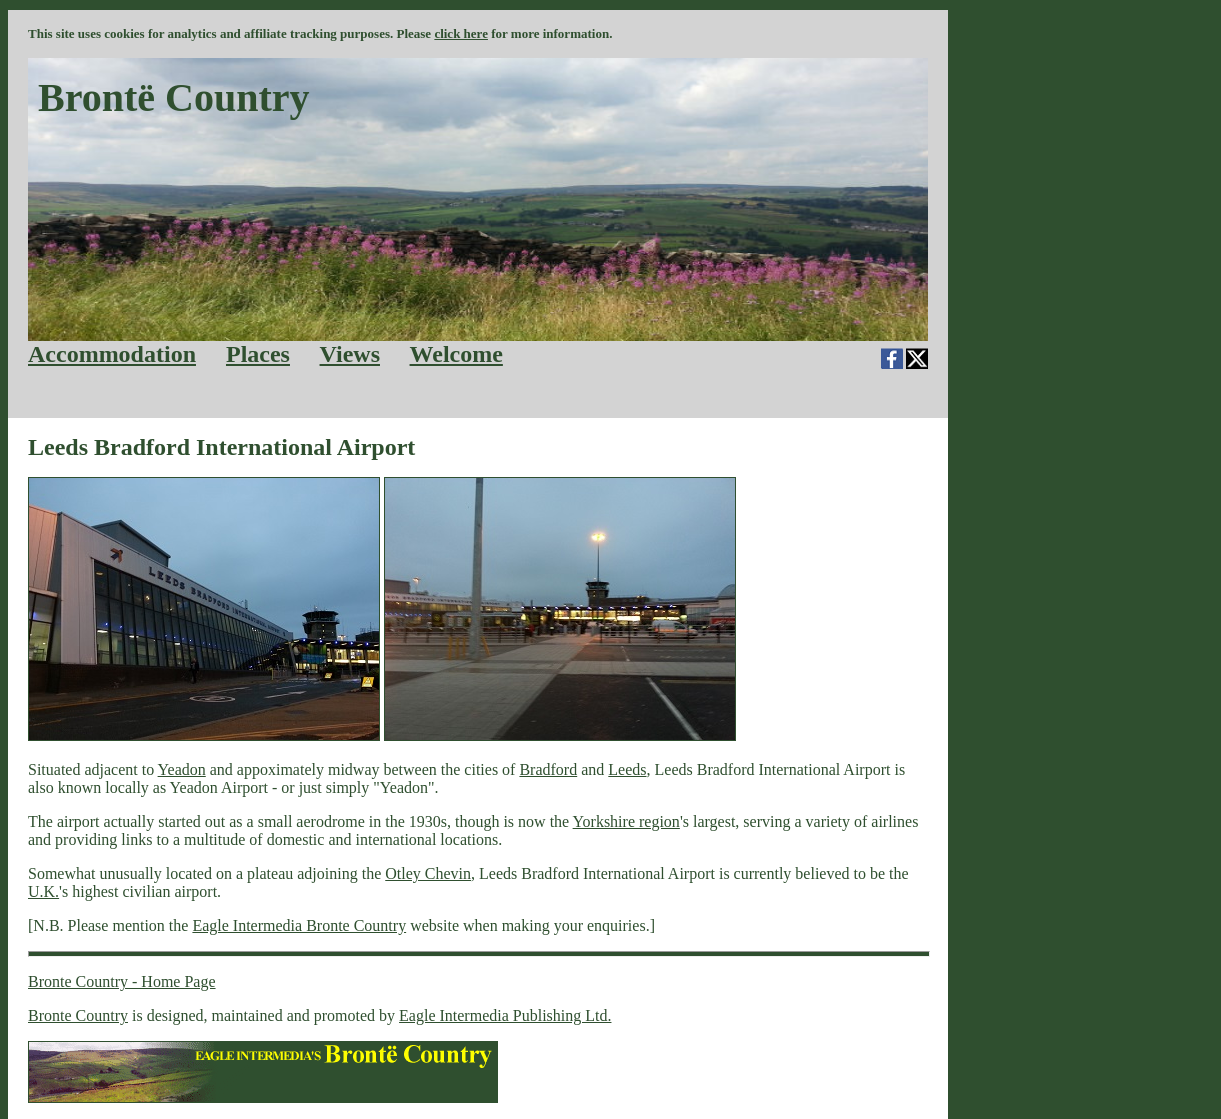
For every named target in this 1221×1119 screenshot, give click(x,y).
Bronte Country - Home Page (122, 981)
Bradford (548, 769)
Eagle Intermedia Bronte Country (299, 925)
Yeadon (182, 769)
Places (258, 354)
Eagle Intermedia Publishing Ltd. (505, 1015)
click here (461, 33)
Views (350, 354)
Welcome (456, 354)
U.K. (43, 891)
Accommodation (112, 354)
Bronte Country (78, 1015)
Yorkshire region (626, 821)
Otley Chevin (428, 873)
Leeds (627, 769)
